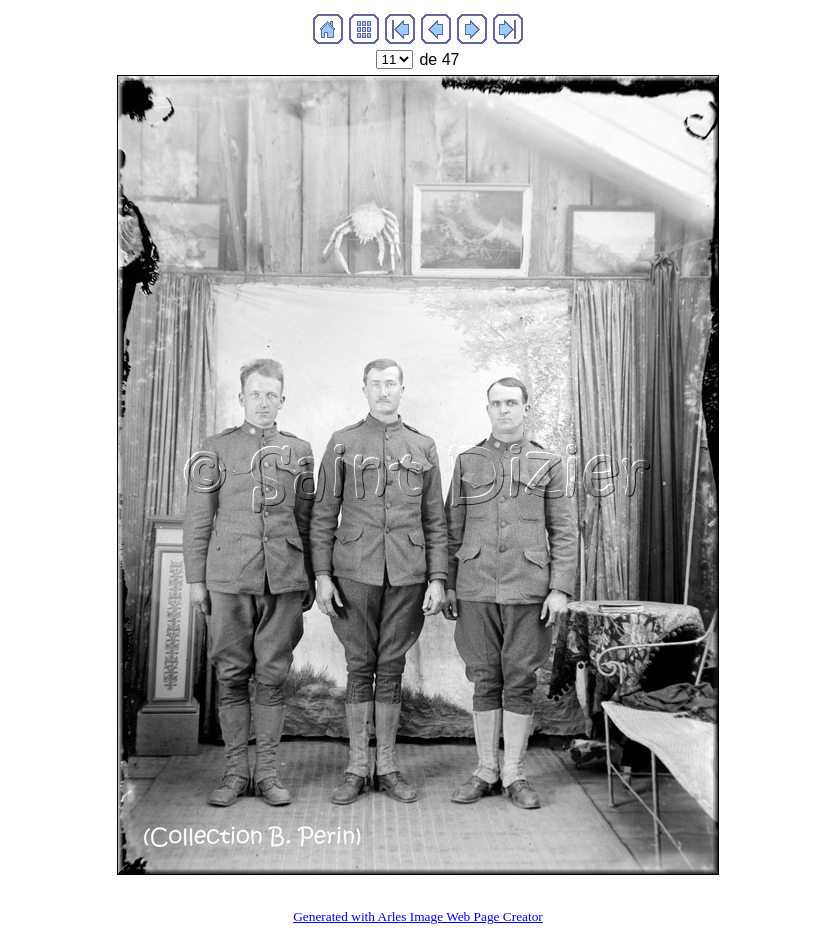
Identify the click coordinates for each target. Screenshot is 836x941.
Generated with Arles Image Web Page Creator (418, 916)
